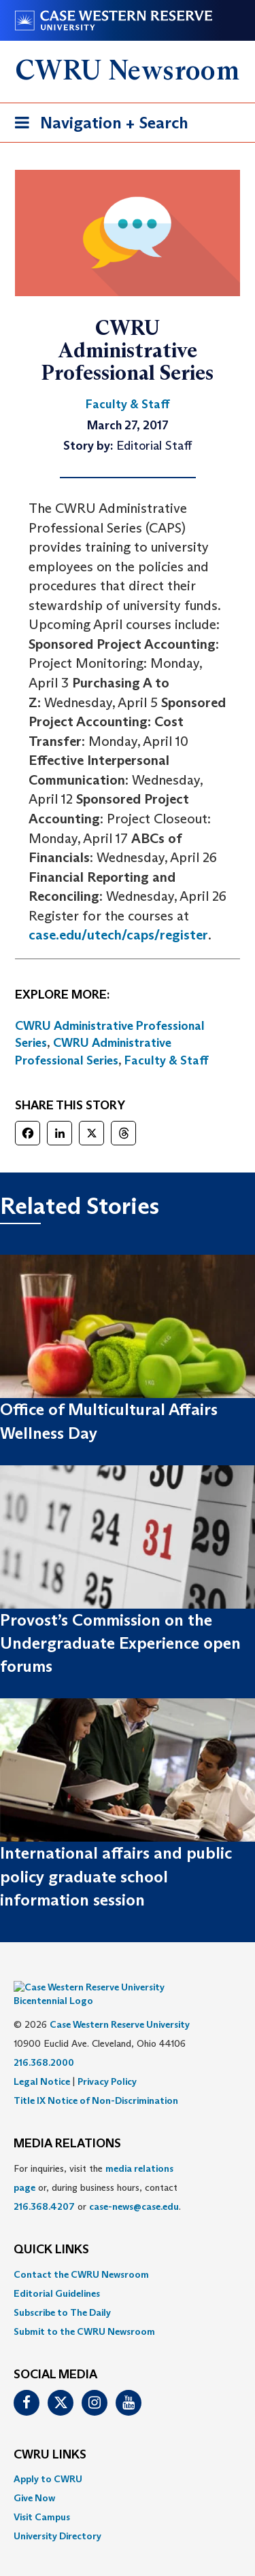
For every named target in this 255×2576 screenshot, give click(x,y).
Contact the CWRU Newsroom (81, 2254)
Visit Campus (42, 2496)
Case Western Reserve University (120, 2004)
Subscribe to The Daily (62, 2292)
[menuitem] (127, 2254)
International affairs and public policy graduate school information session (116, 1876)
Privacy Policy (107, 2061)
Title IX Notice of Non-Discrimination (96, 2080)
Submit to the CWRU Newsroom (84, 2311)
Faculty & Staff (166, 1060)
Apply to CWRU (48, 2458)
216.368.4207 (44, 2186)
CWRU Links (50, 2434)
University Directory (57, 2515)
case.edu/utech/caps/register (118, 935)
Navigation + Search (97, 125)
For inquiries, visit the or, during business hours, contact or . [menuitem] (97, 2167)
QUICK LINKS (51, 2229)
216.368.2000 (44, 2042)
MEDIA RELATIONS (67, 2123)
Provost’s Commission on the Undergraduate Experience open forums (120, 1643)
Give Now (34, 2477)
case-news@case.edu (134, 2186)
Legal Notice (42, 2061)
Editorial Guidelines (57, 2273)
